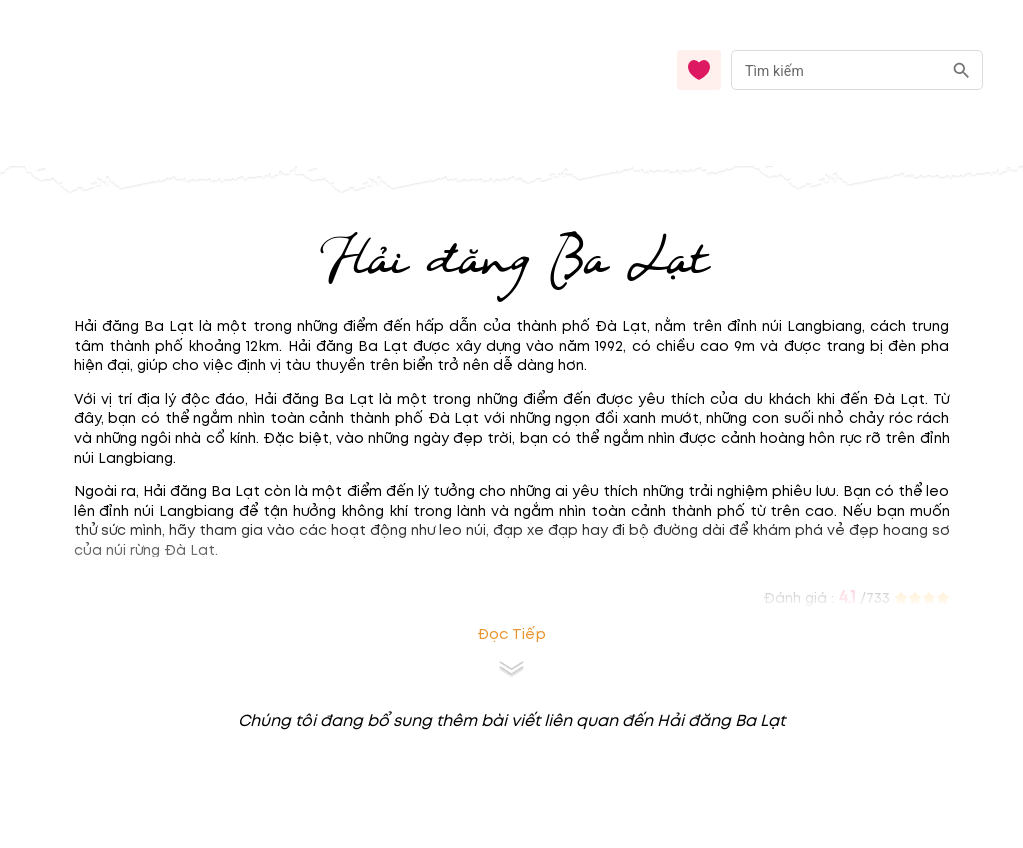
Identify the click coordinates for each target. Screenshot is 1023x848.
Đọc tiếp (511, 634)
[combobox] (857, 70)
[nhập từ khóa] (836, 69)
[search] (961, 70)
